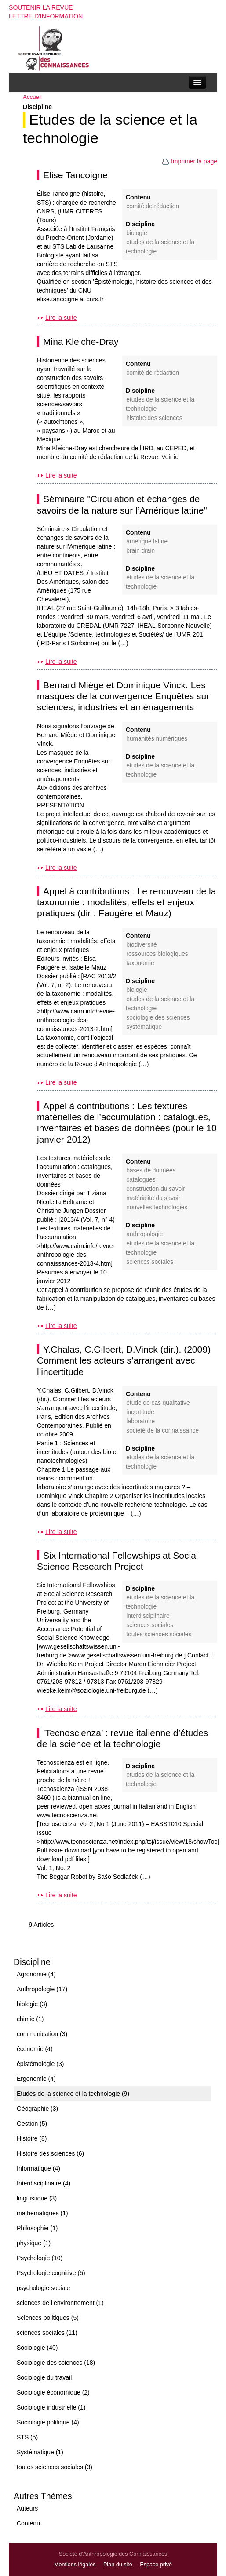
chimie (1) (30, 2018)
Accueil (32, 97)
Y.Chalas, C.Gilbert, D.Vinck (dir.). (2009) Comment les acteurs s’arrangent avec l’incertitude (124, 1360)
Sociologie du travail (44, 2377)
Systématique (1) (40, 2452)
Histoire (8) (32, 2138)
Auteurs (27, 2508)
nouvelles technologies (156, 1207)
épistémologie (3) (40, 2063)
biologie (136, 233)
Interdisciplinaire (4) (43, 2183)
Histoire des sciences (154, 418)
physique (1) (34, 2243)
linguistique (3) (37, 2198)
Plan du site (117, 2565)
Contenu (28, 2523)
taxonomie (140, 963)
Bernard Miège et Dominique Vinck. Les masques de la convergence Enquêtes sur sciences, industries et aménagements (123, 696)
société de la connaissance (162, 1430)
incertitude (140, 1412)
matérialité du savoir (153, 1198)
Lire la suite (61, 317)
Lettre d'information (46, 16)
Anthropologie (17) (42, 1989)
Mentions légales (75, 2565)
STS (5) (27, 2437)
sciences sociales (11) (47, 2332)
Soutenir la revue (41, 7)
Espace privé (156, 2565)
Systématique (144, 1027)
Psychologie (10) (39, 2257)
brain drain (140, 550)
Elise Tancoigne (75, 175)
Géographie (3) (37, 2108)
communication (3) (42, 2033)
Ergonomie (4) (36, 2078)
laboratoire (140, 1421)
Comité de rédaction (152, 206)
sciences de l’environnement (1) (60, 2302)
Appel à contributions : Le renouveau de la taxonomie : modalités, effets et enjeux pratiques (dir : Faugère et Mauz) (126, 902)
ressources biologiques (157, 954)
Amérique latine (147, 541)
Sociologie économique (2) (53, 2392)
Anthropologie (144, 1234)
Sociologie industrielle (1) (51, 2407)
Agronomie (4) (36, 1974)
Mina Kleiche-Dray (81, 341)
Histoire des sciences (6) (50, 2153)
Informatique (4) (38, 2168)
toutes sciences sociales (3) (54, 2467)
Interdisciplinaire (147, 1616)
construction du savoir (155, 1189)
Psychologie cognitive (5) (51, 2272)
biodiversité (141, 944)
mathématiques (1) (42, 2213)
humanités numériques (156, 738)
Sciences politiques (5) (48, 2317)
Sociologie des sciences (158, 1017)
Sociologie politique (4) (48, 2422)
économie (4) (35, 2048)
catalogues (140, 1179)
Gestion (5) (32, 2123)
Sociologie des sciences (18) (56, 2362)
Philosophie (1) (37, 2228)
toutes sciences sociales (158, 1634)
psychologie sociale (43, 2287)
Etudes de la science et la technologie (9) (73, 2093)
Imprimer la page (189, 161)
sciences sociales (149, 1262)
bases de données (150, 1170)
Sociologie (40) (37, 2347)
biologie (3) (32, 2004)
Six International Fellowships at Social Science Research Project (117, 1560)
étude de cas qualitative (158, 1403)
